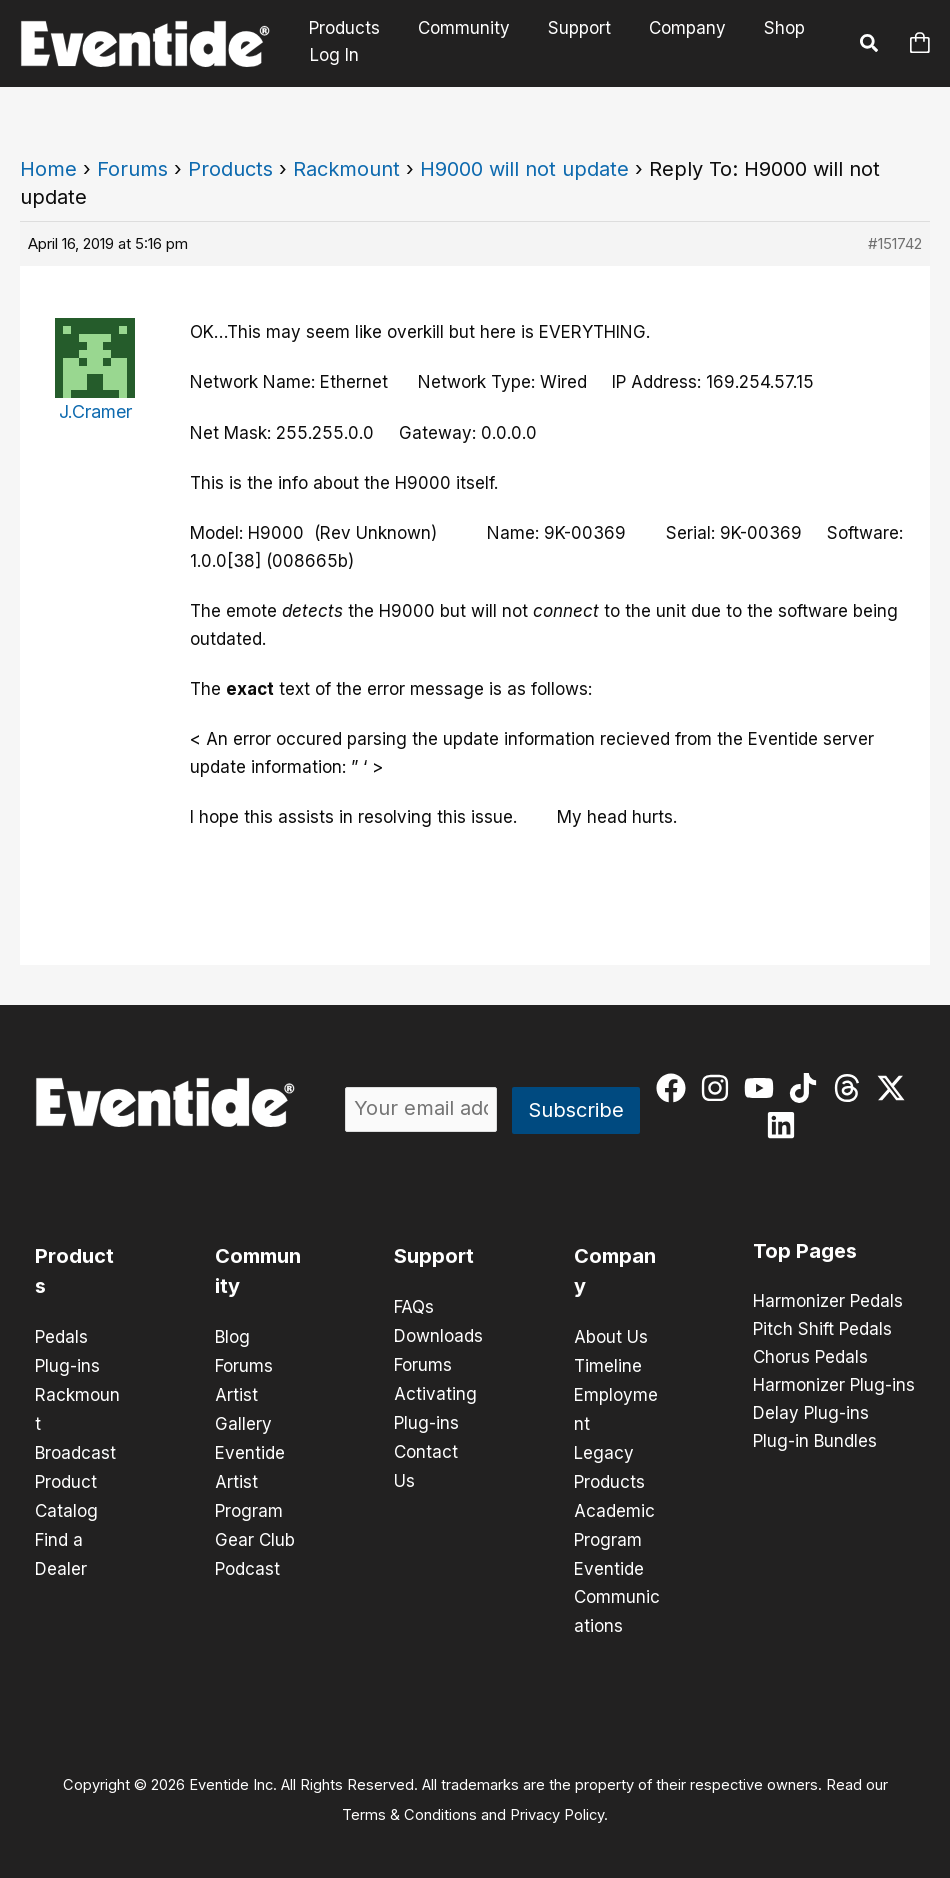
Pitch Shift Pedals (822, 1330)
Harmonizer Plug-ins (834, 1386)
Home (48, 169)
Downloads (438, 1335)
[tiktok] (807, 1088)
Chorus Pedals (810, 1358)
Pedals (61, 1337)
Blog (232, 1337)
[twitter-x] (895, 1088)
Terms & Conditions (409, 1804)
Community (458, 28)
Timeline (608, 1365)
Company (673, 28)
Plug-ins (67, 1365)
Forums (132, 169)
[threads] (851, 1088)
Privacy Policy (557, 1804)
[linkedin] (785, 1125)
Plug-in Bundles (815, 1442)
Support (569, 28)
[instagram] (719, 1088)
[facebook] (675, 1088)
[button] (870, 46)
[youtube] (763, 1088)
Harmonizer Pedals (828, 1302)
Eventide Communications (617, 1589)
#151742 (895, 243)
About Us (611, 1337)
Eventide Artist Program (250, 1477)
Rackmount (346, 169)
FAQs (414, 1307)
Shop (766, 28)
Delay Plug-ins (811, 1414)
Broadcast (75, 1449)
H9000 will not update (524, 169)
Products (342, 28)
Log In (334, 55)
